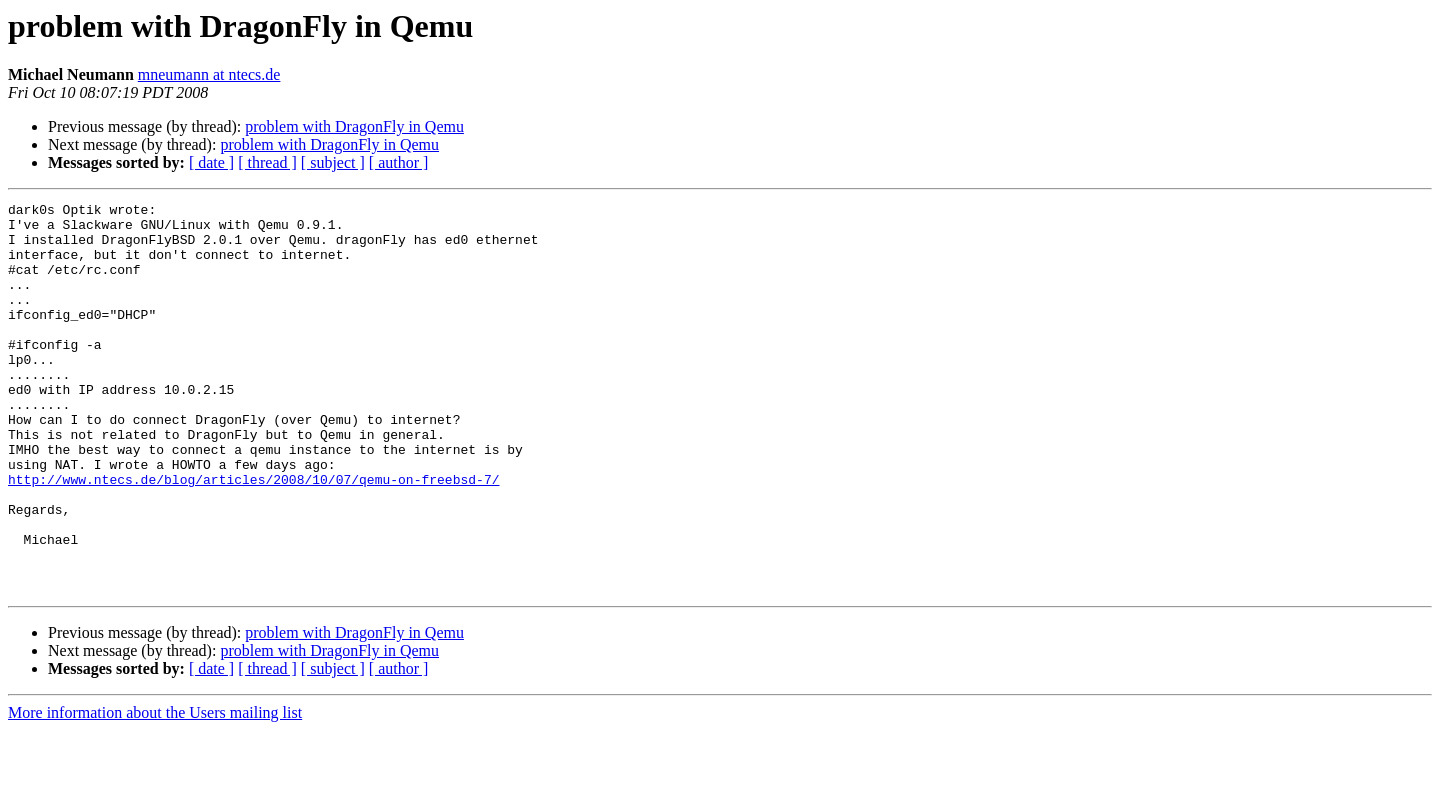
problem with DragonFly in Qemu (354, 126)
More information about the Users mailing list (155, 790)
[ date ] (211, 162)
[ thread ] (267, 162)
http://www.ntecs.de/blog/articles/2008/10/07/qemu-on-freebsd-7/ (253, 536)
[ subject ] (333, 162)
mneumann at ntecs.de (209, 74)
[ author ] (399, 162)
